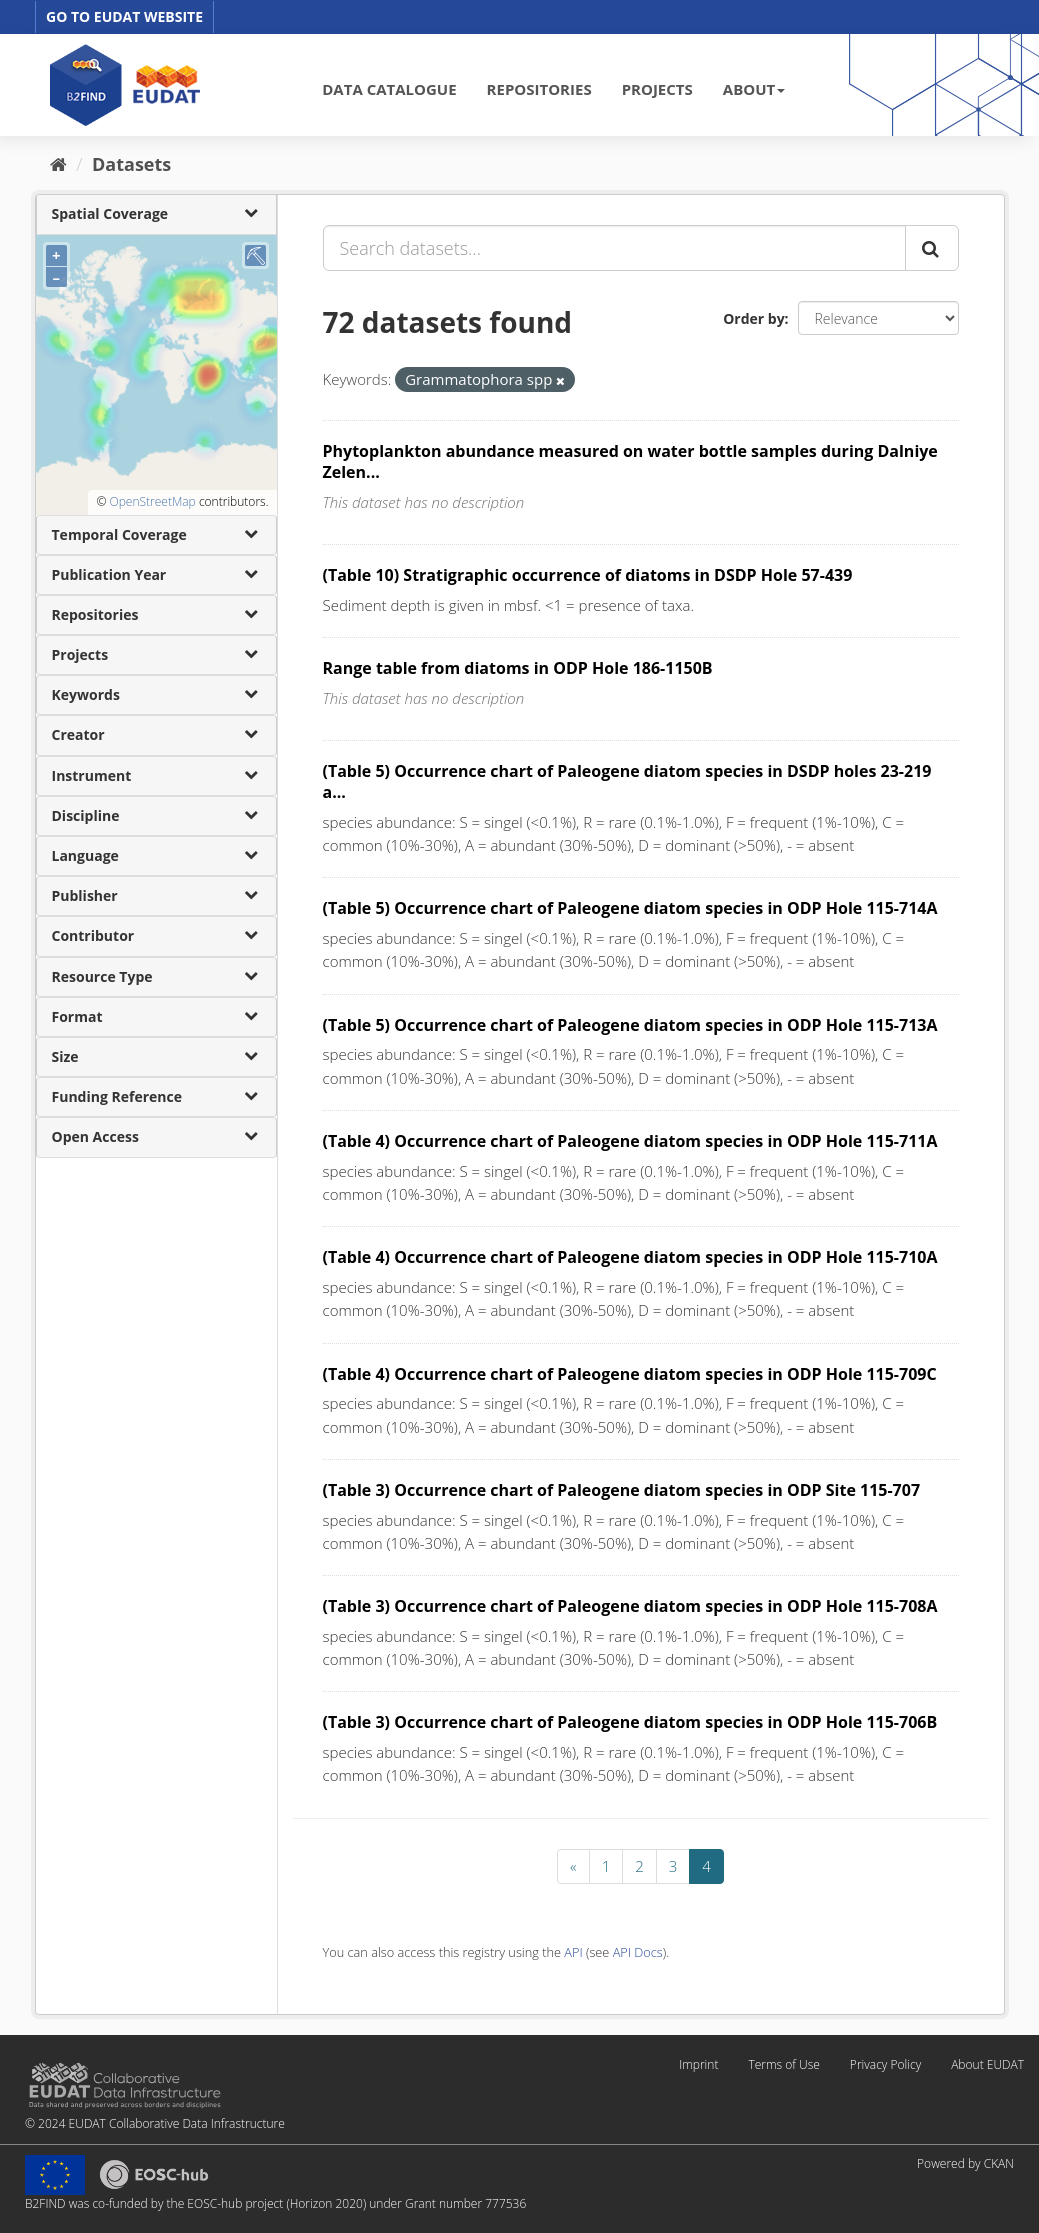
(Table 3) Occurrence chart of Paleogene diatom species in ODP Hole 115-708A (630, 1606)
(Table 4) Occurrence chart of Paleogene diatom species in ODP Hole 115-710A (630, 1257)
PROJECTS (657, 89)
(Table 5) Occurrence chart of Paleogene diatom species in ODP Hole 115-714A (630, 908)
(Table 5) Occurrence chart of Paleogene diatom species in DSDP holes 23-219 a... (627, 781)
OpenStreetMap (152, 501)
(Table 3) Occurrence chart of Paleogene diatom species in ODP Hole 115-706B (630, 1722)
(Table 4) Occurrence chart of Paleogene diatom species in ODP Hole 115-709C (630, 1374)
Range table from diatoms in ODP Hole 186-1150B (518, 668)
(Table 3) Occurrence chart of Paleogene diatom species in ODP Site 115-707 (622, 1490)
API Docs (638, 1952)
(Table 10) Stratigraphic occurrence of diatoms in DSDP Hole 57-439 (588, 575)
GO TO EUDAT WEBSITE (124, 16)
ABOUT (754, 89)
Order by (753, 318)
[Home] (58, 164)
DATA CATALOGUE (389, 89)
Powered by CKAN (965, 2163)
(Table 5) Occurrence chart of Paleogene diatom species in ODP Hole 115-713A (630, 1025)
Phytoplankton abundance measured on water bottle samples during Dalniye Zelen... (630, 461)
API (573, 1952)
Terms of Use (783, 2064)
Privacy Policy (885, 2064)
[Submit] (932, 248)
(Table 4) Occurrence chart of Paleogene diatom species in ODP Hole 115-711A (630, 1141)
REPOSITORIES (539, 89)
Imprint (698, 2064)
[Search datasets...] (614, 248)
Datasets (131, 164)
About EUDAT (987, 2064)
